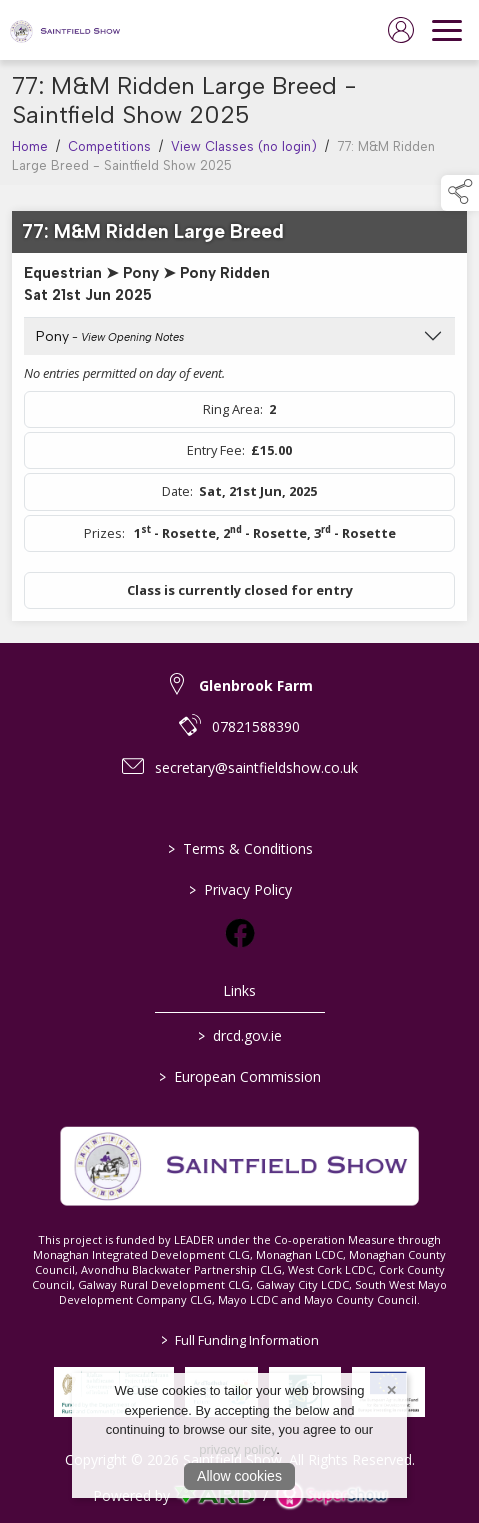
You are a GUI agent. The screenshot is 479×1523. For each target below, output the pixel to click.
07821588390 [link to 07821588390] (256, 726)
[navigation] (447, 30)
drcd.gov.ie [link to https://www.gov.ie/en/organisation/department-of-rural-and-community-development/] (240, 1035)
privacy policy (237, 1449)
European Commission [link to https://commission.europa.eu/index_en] (240, 1076)
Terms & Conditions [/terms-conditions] (239, 848)
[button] (460, 193)
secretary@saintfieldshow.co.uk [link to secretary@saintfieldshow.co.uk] (256, 767)
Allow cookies (239, 1476)
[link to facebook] (240, 933)
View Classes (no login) (244, 158)
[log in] (401, 30)
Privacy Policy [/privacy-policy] (239, 889)
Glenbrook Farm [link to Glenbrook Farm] (256, 685)
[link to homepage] (65, 30)
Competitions (109, 158)
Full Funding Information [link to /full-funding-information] (240, 1340)
